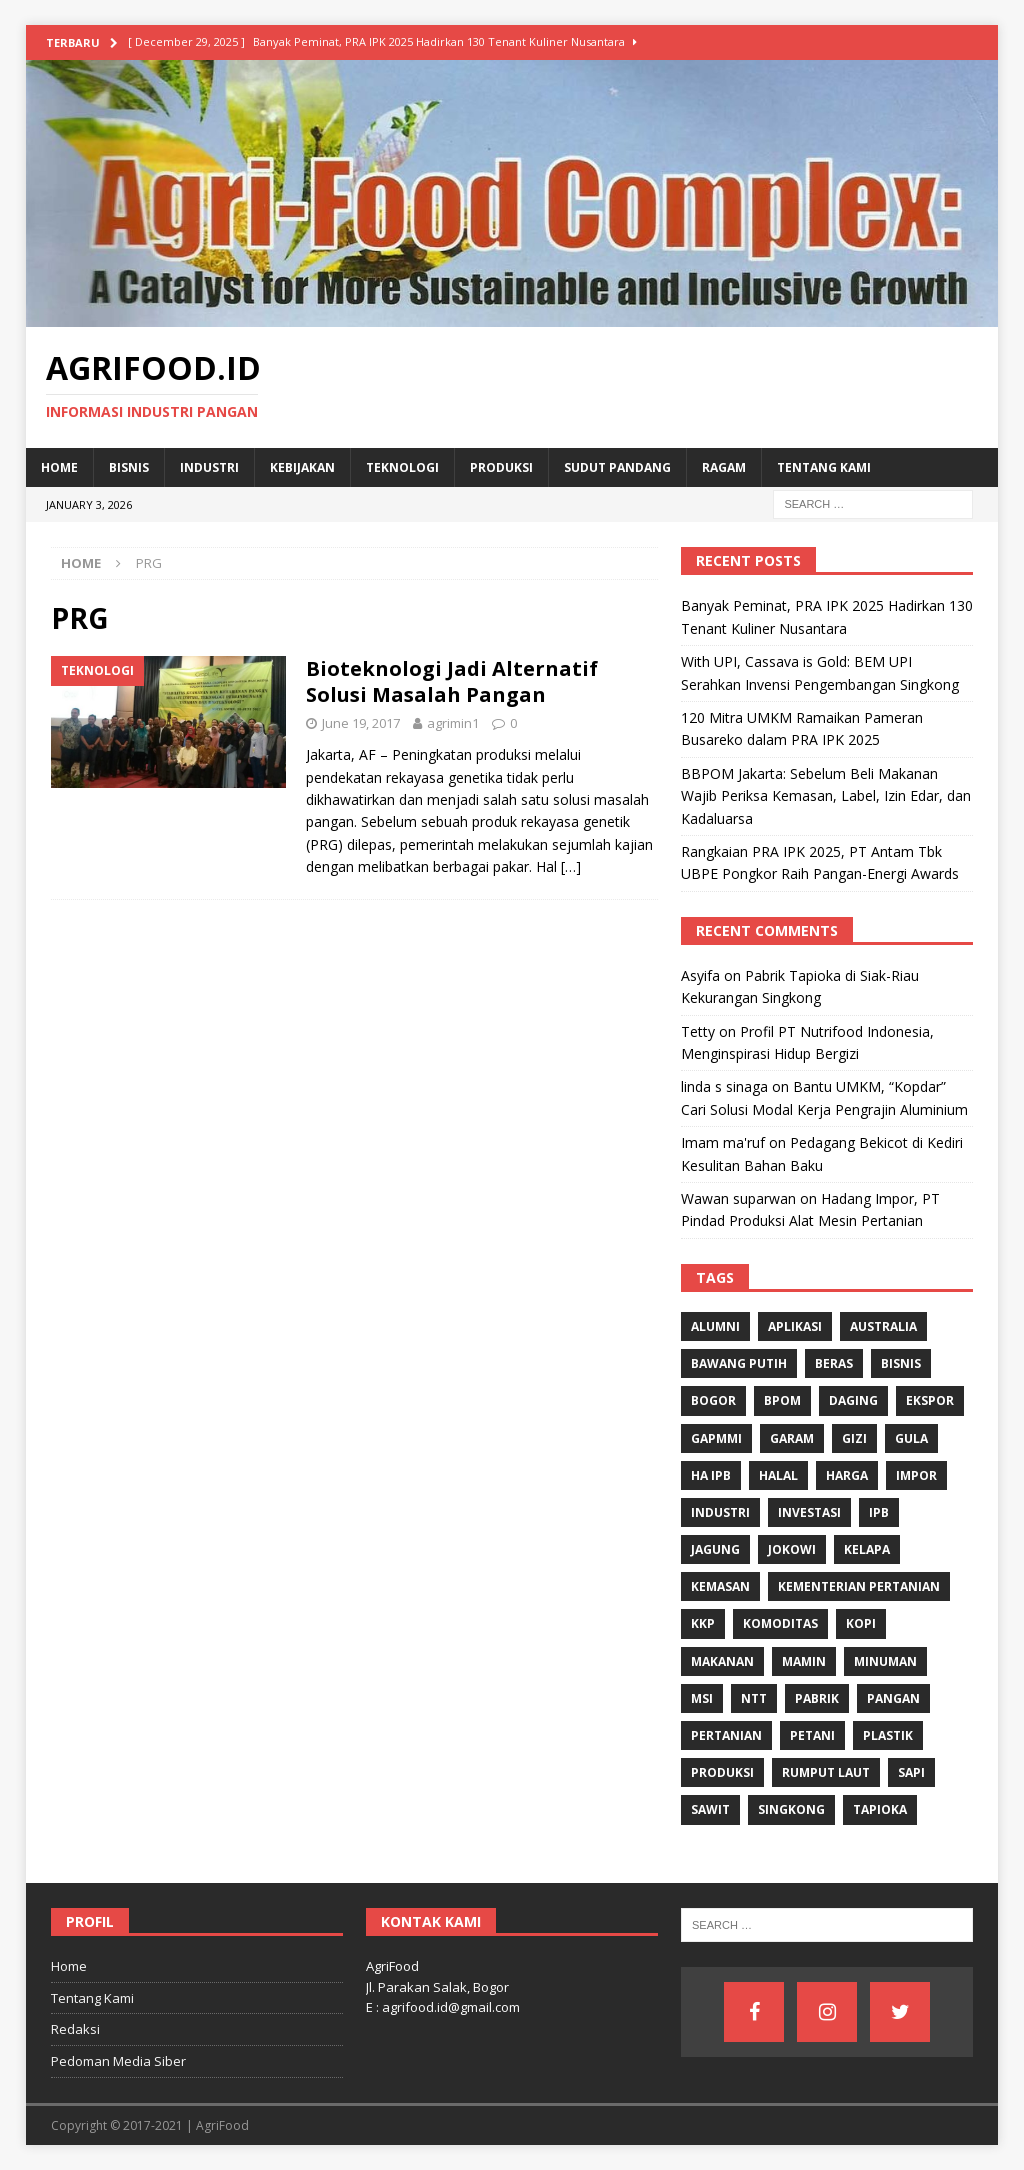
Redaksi (75, 2029)
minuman (885, 1661)
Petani (812, 1735)
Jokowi (792, 1549)
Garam (792, 1438)
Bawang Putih (739, 1363)
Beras (834, 1363)
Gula (911, 1438)
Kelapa (867, 1549)
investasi (809, 1512)
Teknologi (402, 467)
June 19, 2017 (361, 723)
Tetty (698, 1031)
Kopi (861, 1623)
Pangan (893, 1698)
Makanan (722, 1661)
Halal (778, 1475)
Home (59, 467)
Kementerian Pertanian (859, 1586)
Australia (883, 1326)
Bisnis (129, 467)
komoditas (780, 1623)
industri (720, 1512)
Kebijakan (302, 467)
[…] (571, 866)
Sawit (710, 1809)
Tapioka (880, 1809)
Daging (853, 1400)
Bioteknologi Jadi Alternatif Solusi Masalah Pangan (452, 681)
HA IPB (711, 1475)
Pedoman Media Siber (118, 2061)
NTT (754, 1698)
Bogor (713, 1400)
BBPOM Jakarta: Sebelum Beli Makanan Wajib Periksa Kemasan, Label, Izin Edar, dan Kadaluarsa (826, 796)
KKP (703, 1623)
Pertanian (726, 1735)
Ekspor (930, 1400)
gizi (854, 1438)
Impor (916, 1475)
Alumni (715, 1326)
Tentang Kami (824, 467)
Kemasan (720, 1586)
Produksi (501, 467)
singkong (791, 1809)
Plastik (888, 1735)
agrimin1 (453, 723)
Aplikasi (795, 1326)
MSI (702, 1698)
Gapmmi (716, 1438)
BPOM (782, 1400)
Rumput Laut (826, 1772)
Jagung (715, 1549)
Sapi (911, 1772)
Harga (847, 1475)
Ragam (724, 467)
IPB (879, 1512)
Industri (209, 467)
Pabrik (817, 1698)
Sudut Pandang (617, 467)
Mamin (804, 1661)
